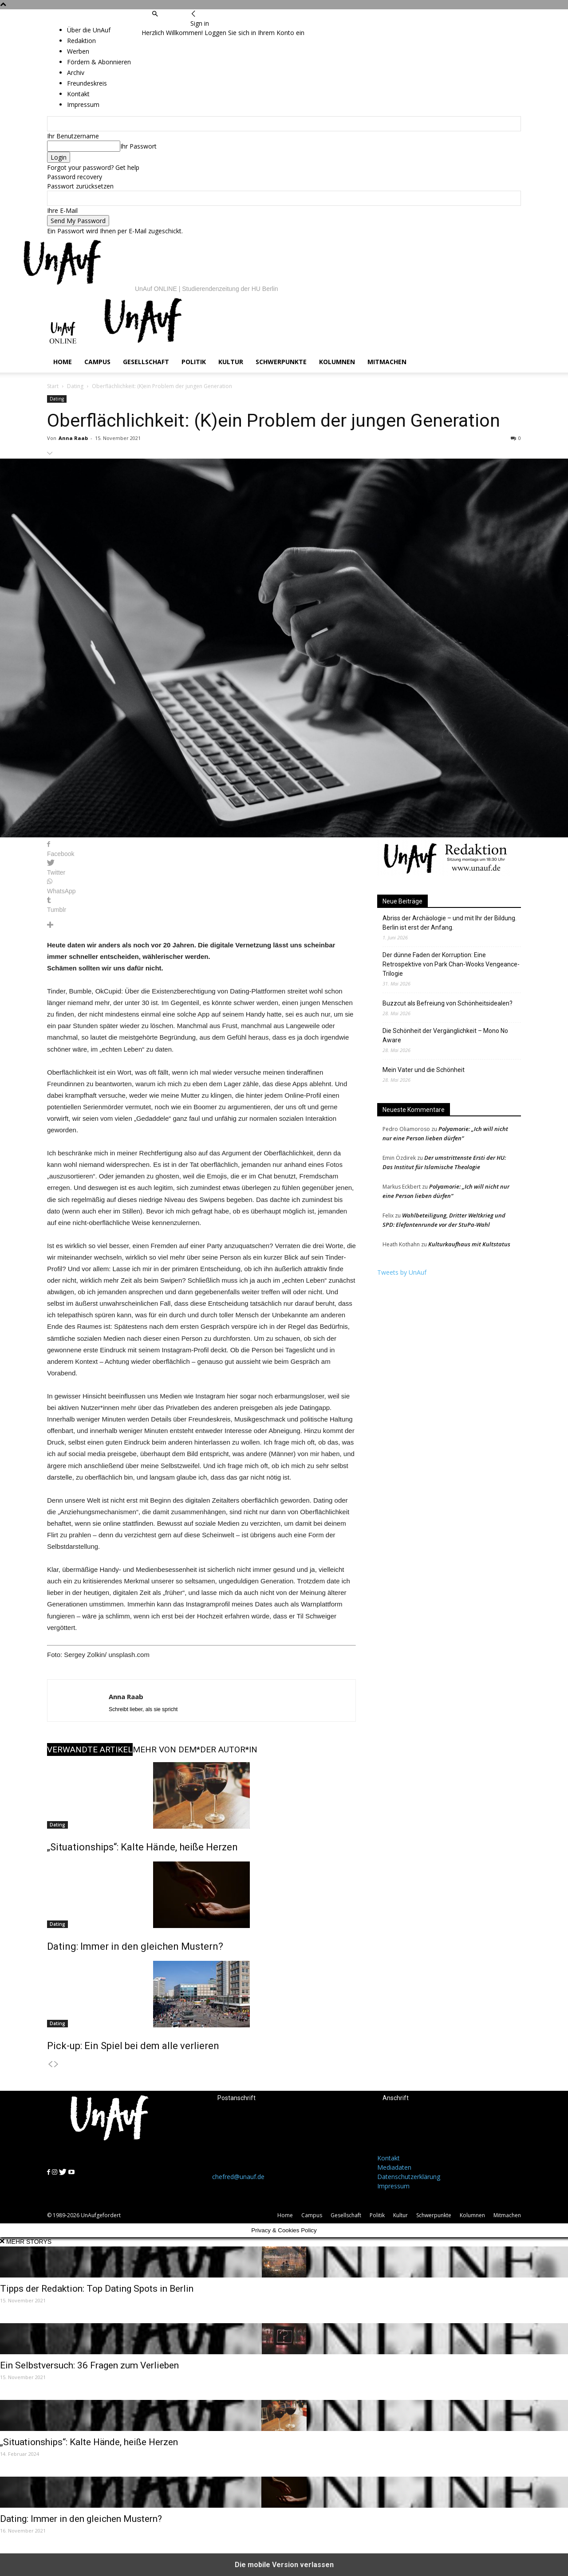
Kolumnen (337, 361)
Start (53, 386)
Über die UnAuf (88, 30)
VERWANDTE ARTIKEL (90, 1749)
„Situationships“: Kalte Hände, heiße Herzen (142, 1847)
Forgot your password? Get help (93, 167)
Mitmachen (386, 361)
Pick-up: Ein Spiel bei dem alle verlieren (133, 2045)
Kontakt (388, 2158)
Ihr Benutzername (73, 136)
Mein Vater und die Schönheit (424, 1069)
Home (62, 361)
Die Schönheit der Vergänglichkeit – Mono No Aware (445, 1035)
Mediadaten (394, 2167)
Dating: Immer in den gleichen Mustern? (135, 1946)
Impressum (393, 2186)
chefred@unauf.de (238, 2176)
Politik (193, 361)
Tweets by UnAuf (401, 1272)
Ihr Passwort (138, 146)
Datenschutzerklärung (408, 2176)
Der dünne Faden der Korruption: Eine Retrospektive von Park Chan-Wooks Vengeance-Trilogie (451, 964)
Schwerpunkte (281, 361)
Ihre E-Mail (62, 210)
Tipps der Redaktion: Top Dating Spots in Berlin (96, 2288)
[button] (155, 14)
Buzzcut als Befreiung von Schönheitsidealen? (448, 1003)
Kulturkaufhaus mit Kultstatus (469, 1244)
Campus (97, 361)
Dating (75, 386)
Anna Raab (73, 438)
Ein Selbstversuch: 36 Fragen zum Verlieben (89, 2365)
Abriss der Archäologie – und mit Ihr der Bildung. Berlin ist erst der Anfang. (450, 923)
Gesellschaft (146, 361)
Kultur (230, 361)
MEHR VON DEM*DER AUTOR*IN (195, 1749)
